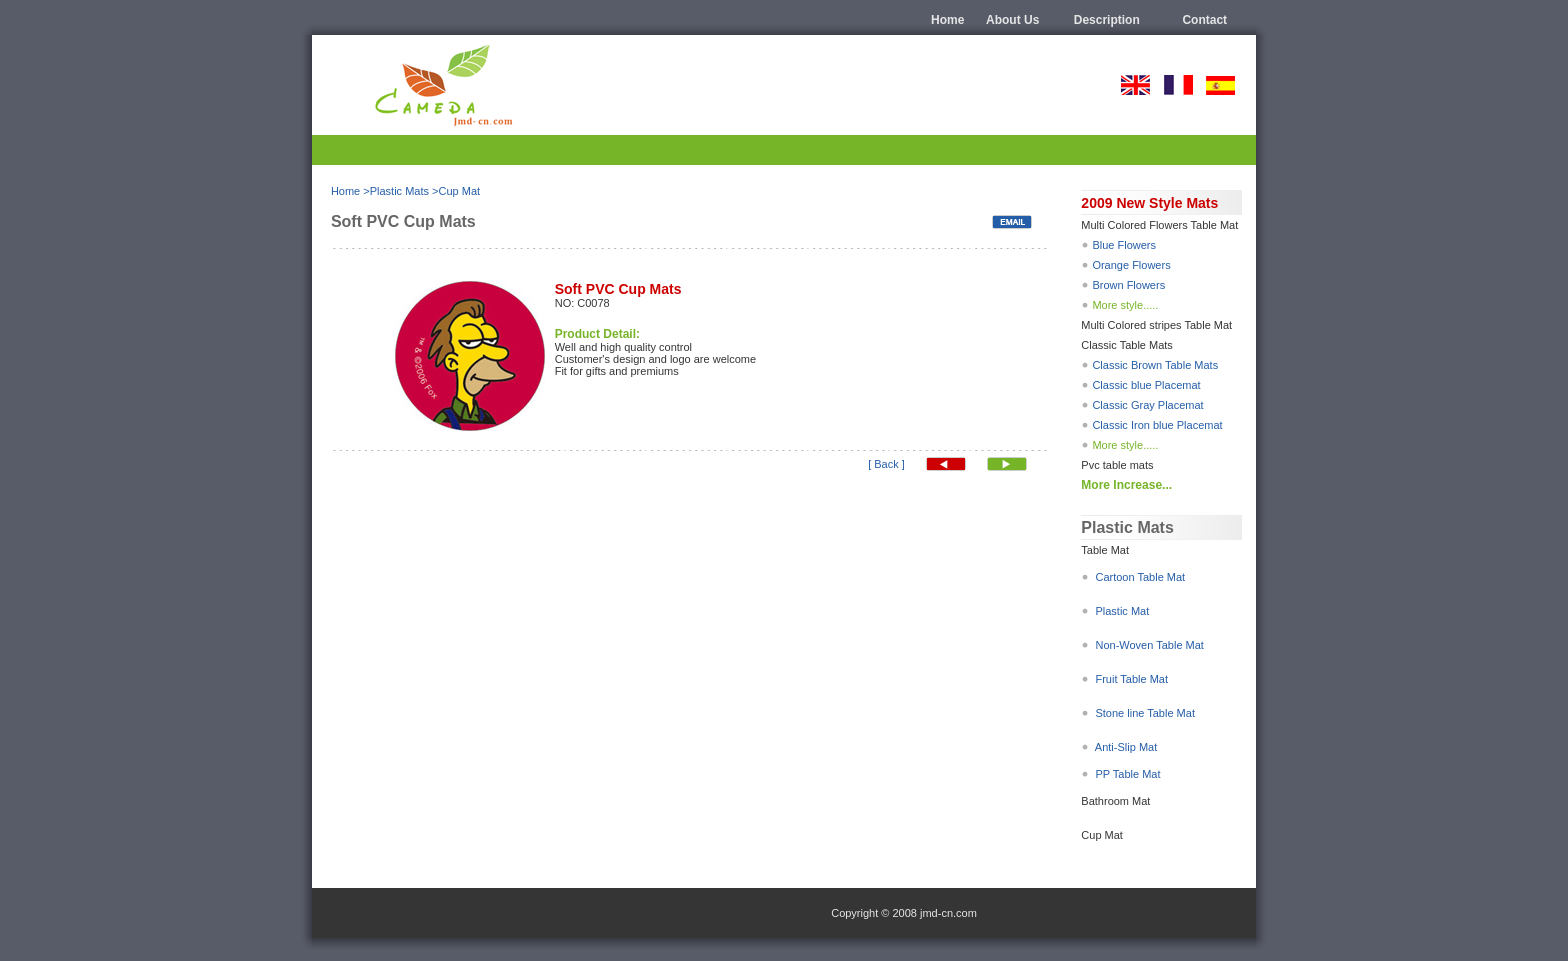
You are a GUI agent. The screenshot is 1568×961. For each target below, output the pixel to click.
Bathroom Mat (1115, 801)
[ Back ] (886, 464)
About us (1012, 20)
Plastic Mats (399, 191)
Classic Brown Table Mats (1155, 365)
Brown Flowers (1128, 285)
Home (947, 20)
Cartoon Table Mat (1140, 577)
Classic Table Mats (1127, 345)
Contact (1204, 20)
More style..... (1125, 305)
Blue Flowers (1124, 245)
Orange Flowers (1129, 265)
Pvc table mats (1117, 465)
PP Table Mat (1127, 774)
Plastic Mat (1122, 611)
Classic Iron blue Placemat (1157, 425)
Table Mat (1105, 550)
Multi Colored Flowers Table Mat (1159, 225)
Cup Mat (459, 191)
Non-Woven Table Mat (1147, 645)
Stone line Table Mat (1143, 713)
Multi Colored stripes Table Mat (1156, 325)
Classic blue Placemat (1146, 385)
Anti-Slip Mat (1126, 747)
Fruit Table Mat (1131, 679)
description (1107, 20)
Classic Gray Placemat (1147, 405)
